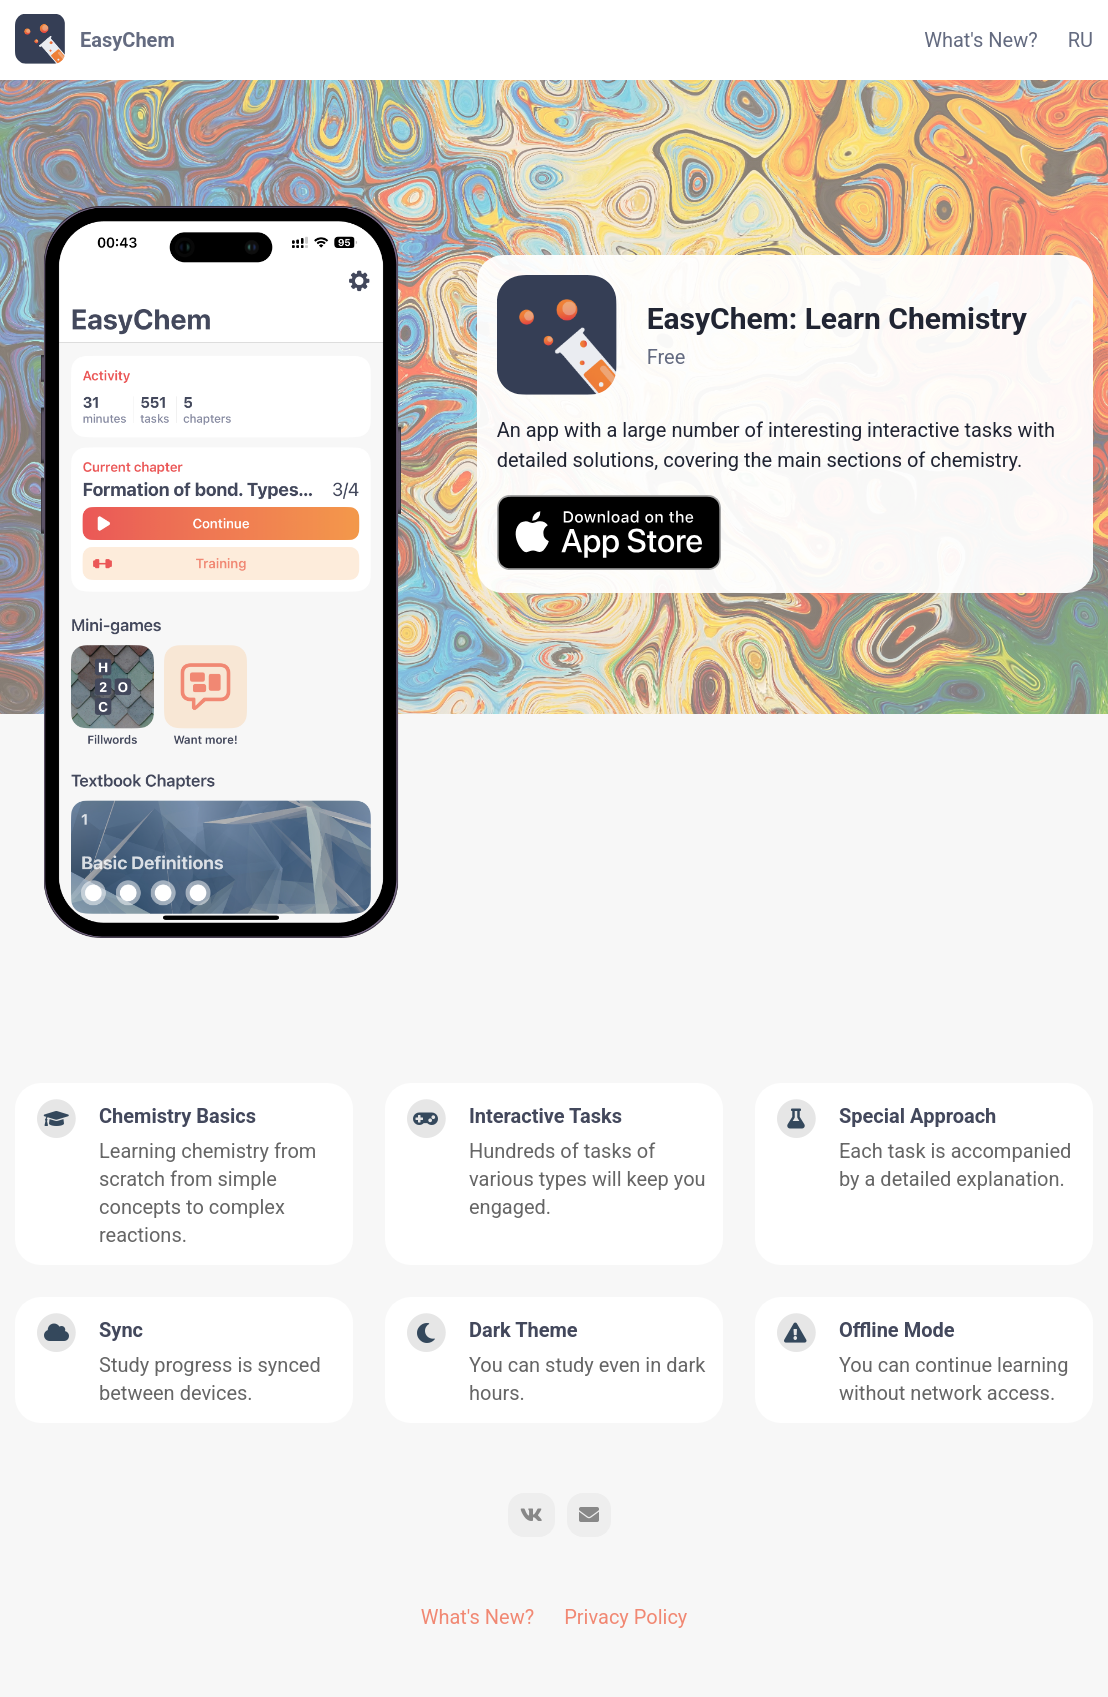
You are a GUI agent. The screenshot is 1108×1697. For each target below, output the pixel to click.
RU (1080, 40)
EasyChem (127, 40)
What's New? (981, 40)
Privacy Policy (625, 1617)
